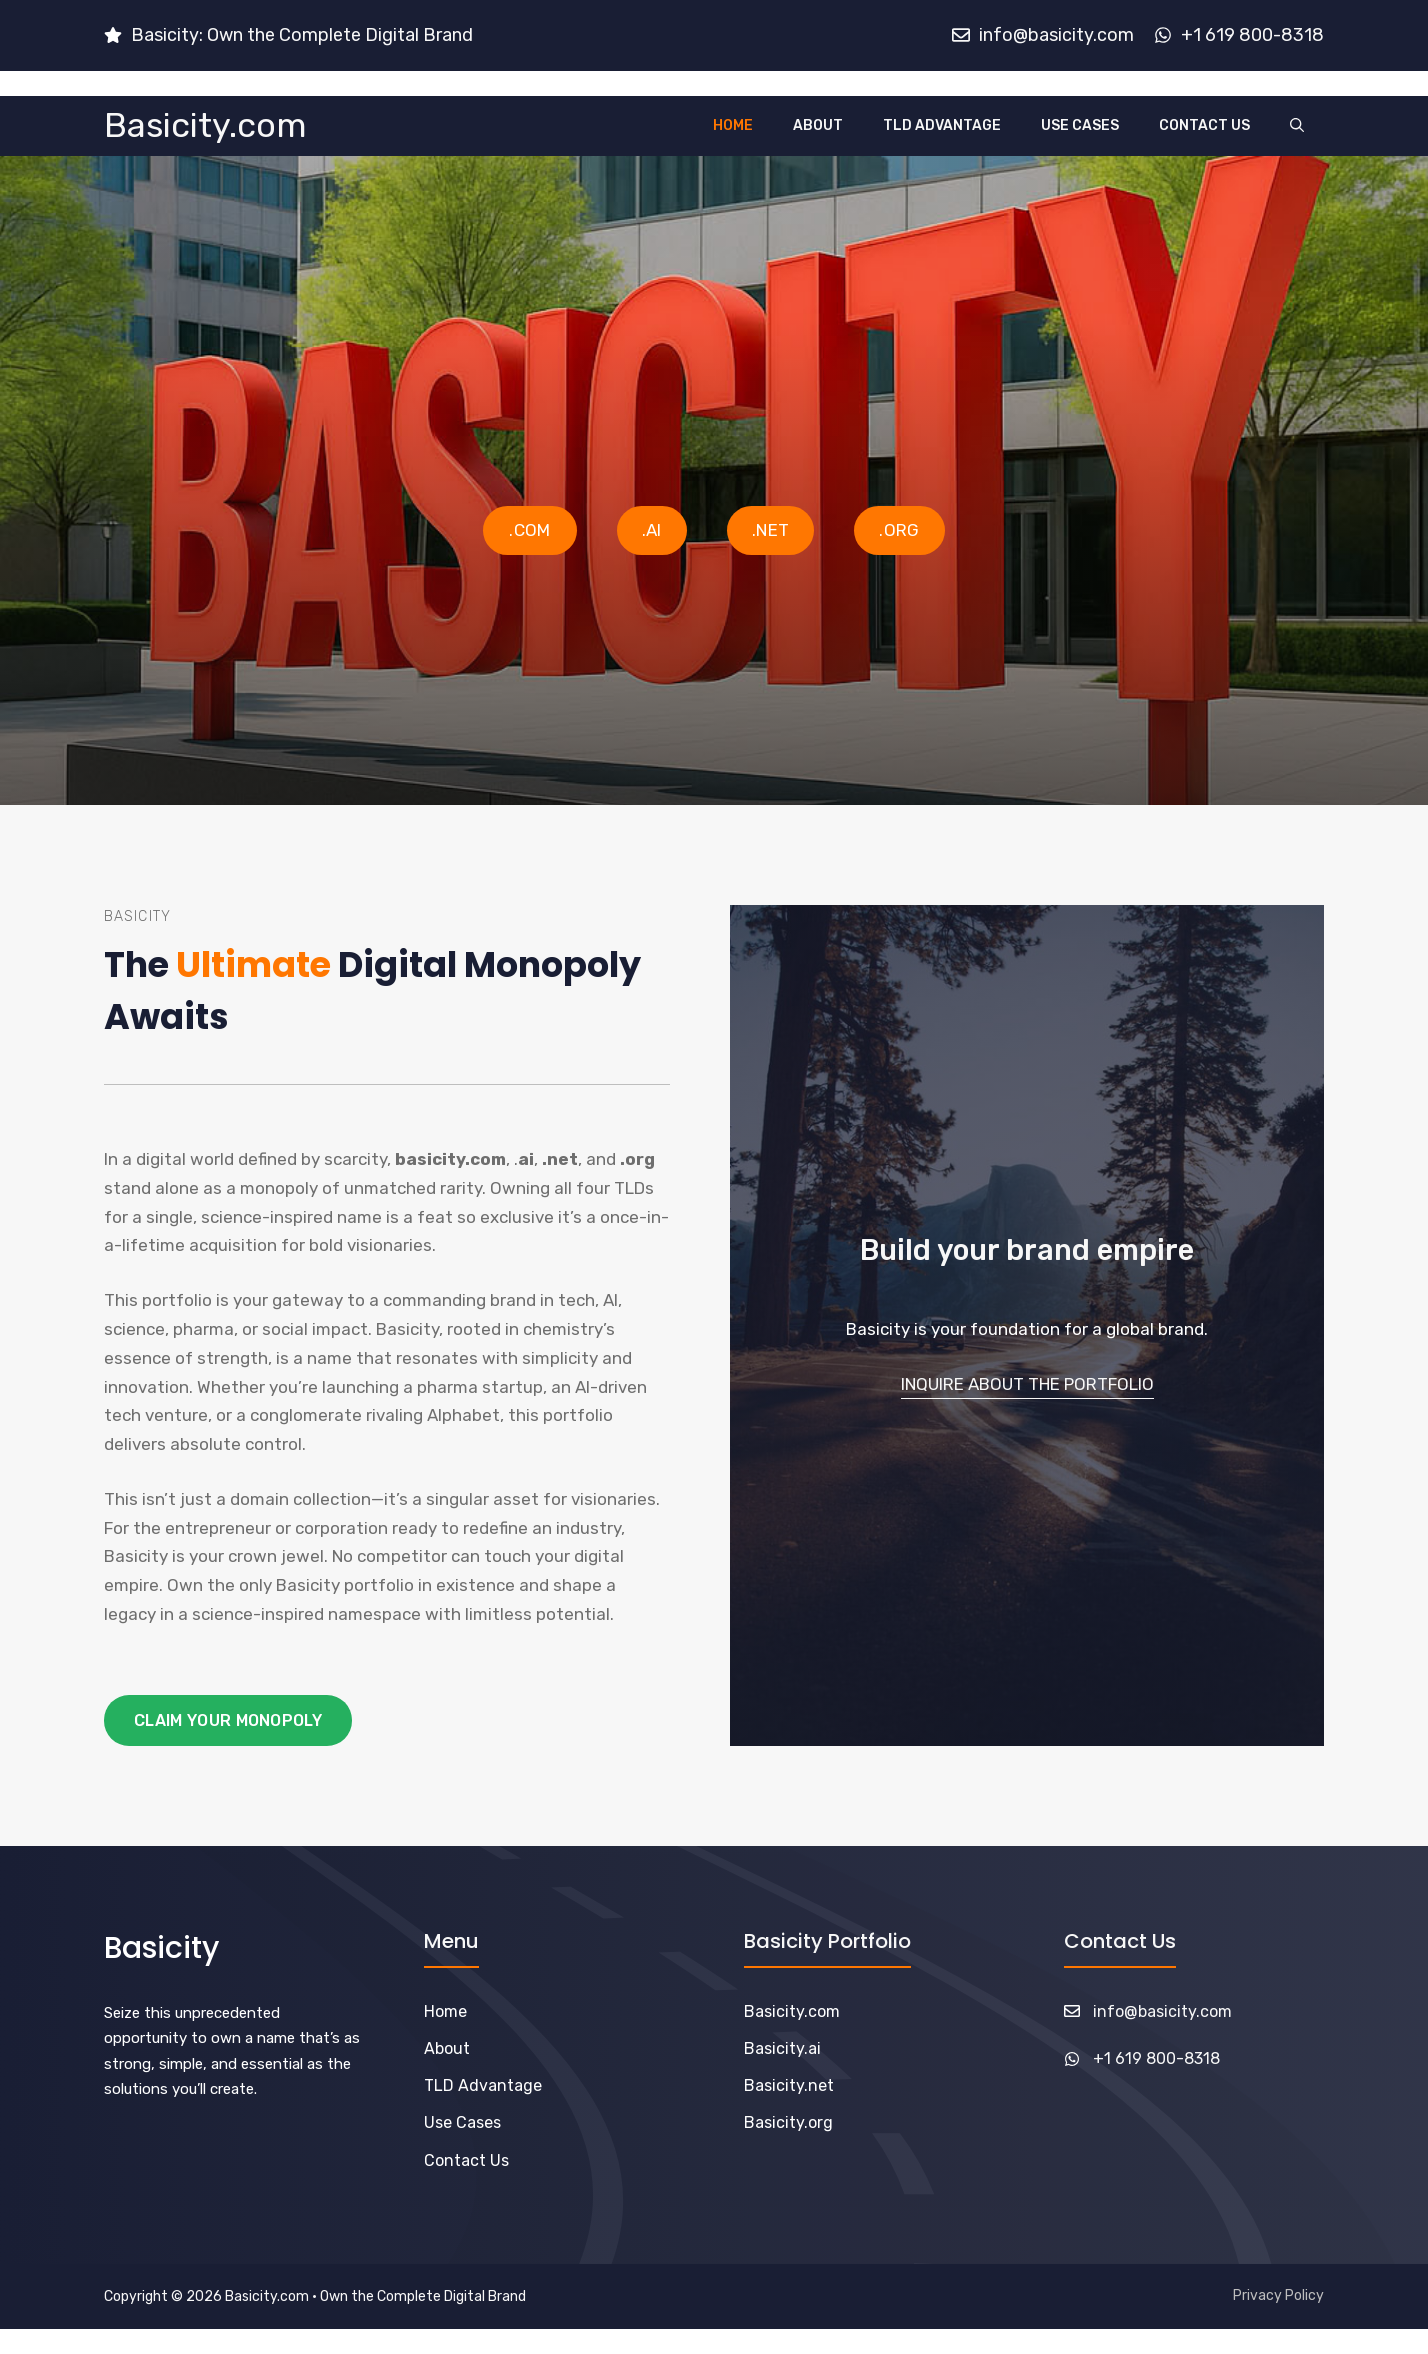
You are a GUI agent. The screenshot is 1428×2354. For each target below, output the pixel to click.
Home (733, 125)
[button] (1297, 126)
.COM (529, 530)
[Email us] (288, 35)
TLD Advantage (942, 125)
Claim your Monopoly (228, 1720)
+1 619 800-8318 (1156, 2058)
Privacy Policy (1278, 2295)
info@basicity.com (1162, 2011)
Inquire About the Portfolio (1027, 1384)
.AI (652, 530)
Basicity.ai (782, 2048)
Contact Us (1204, 125)
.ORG (899, 530)
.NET (770, 530)
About (818, 125)
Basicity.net (789, 2085)
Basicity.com (205, 125)
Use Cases (1080, 125)
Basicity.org (788, 2122)
